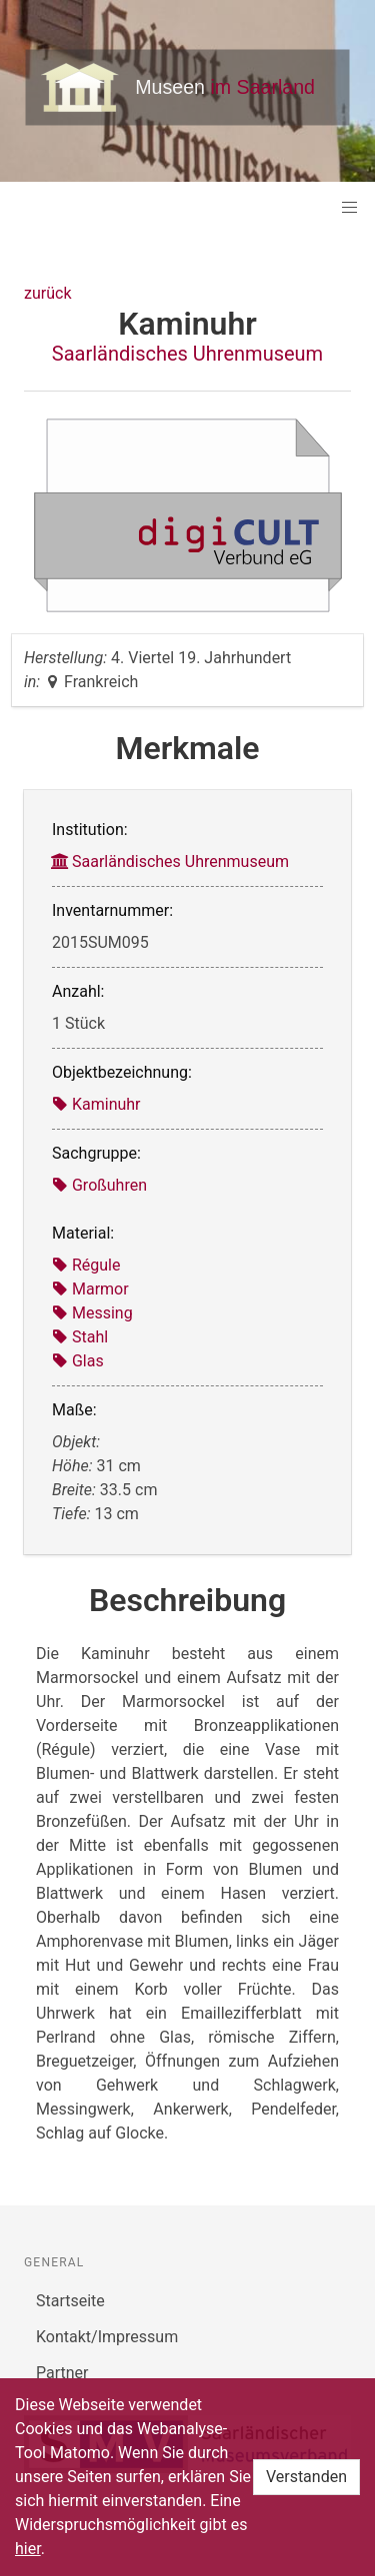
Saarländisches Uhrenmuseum (187, 354)
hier (28, 2548)
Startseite (70, 2300)
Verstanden (306, 2476)
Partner (62, 2372)
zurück (47, 293)
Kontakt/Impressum (107, 2336)
